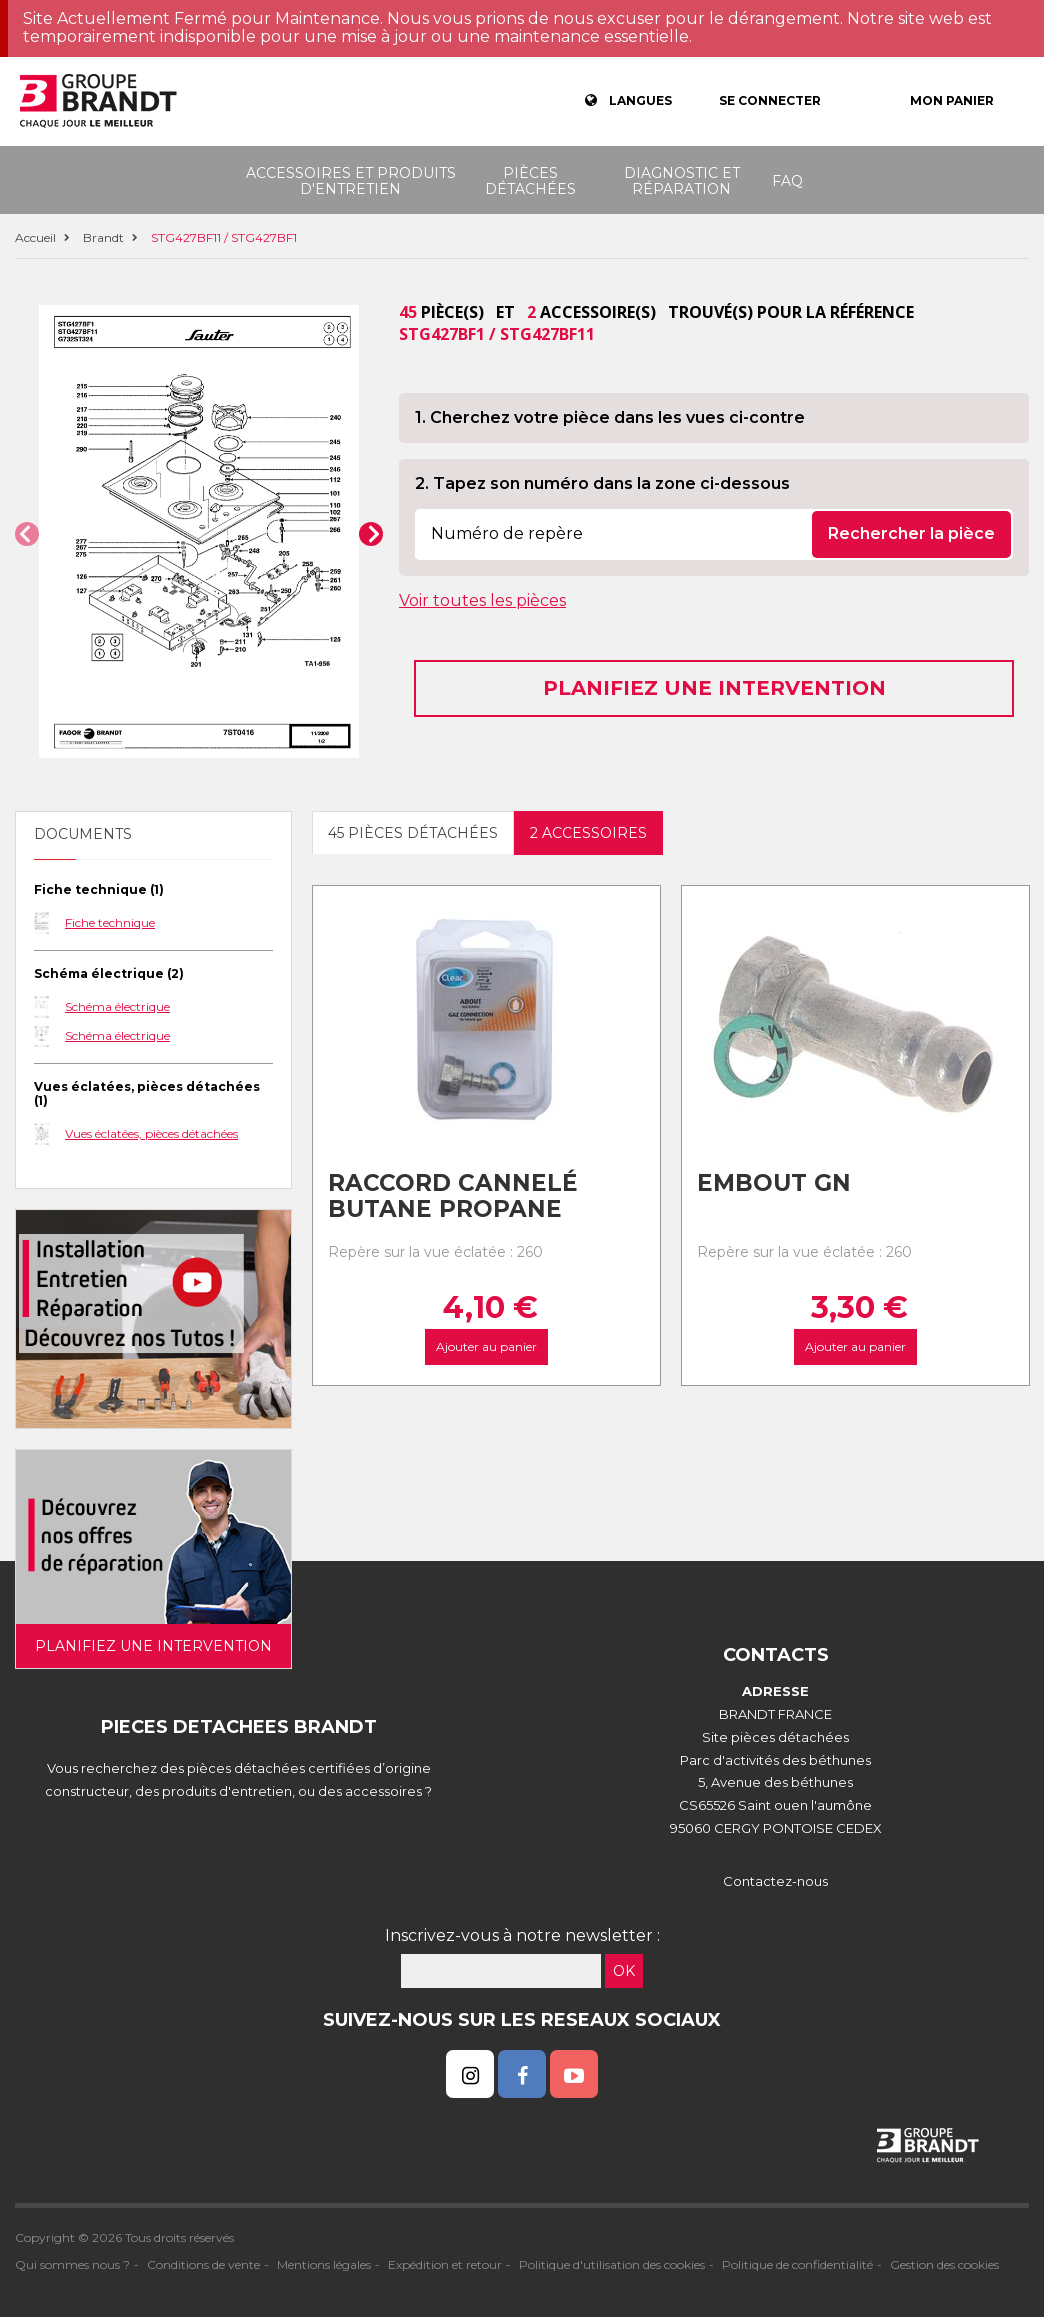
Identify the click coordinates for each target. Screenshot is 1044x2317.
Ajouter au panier (486, 1346)
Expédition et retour (445, 2264)
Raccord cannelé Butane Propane (453, 1196)
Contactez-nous (775, 1881)
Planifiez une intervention (714, 688)
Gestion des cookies (944, 2264)
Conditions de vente (203, 2264)
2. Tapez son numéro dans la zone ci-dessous (602, 483)
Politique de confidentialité (797, 2264)
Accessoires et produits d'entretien (351, 181)
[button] (27, 534)
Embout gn (774, 1183)
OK (624, 1971)
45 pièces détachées (413, 833)
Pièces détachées (530, 181)
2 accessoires (588, 833)
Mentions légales (324, 2264)
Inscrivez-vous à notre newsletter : (522, 1935)
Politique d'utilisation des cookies (612, 2264)
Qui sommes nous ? (72, 2264)
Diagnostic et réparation (682, 181)
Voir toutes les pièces (482, 600)
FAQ (787, 181)
